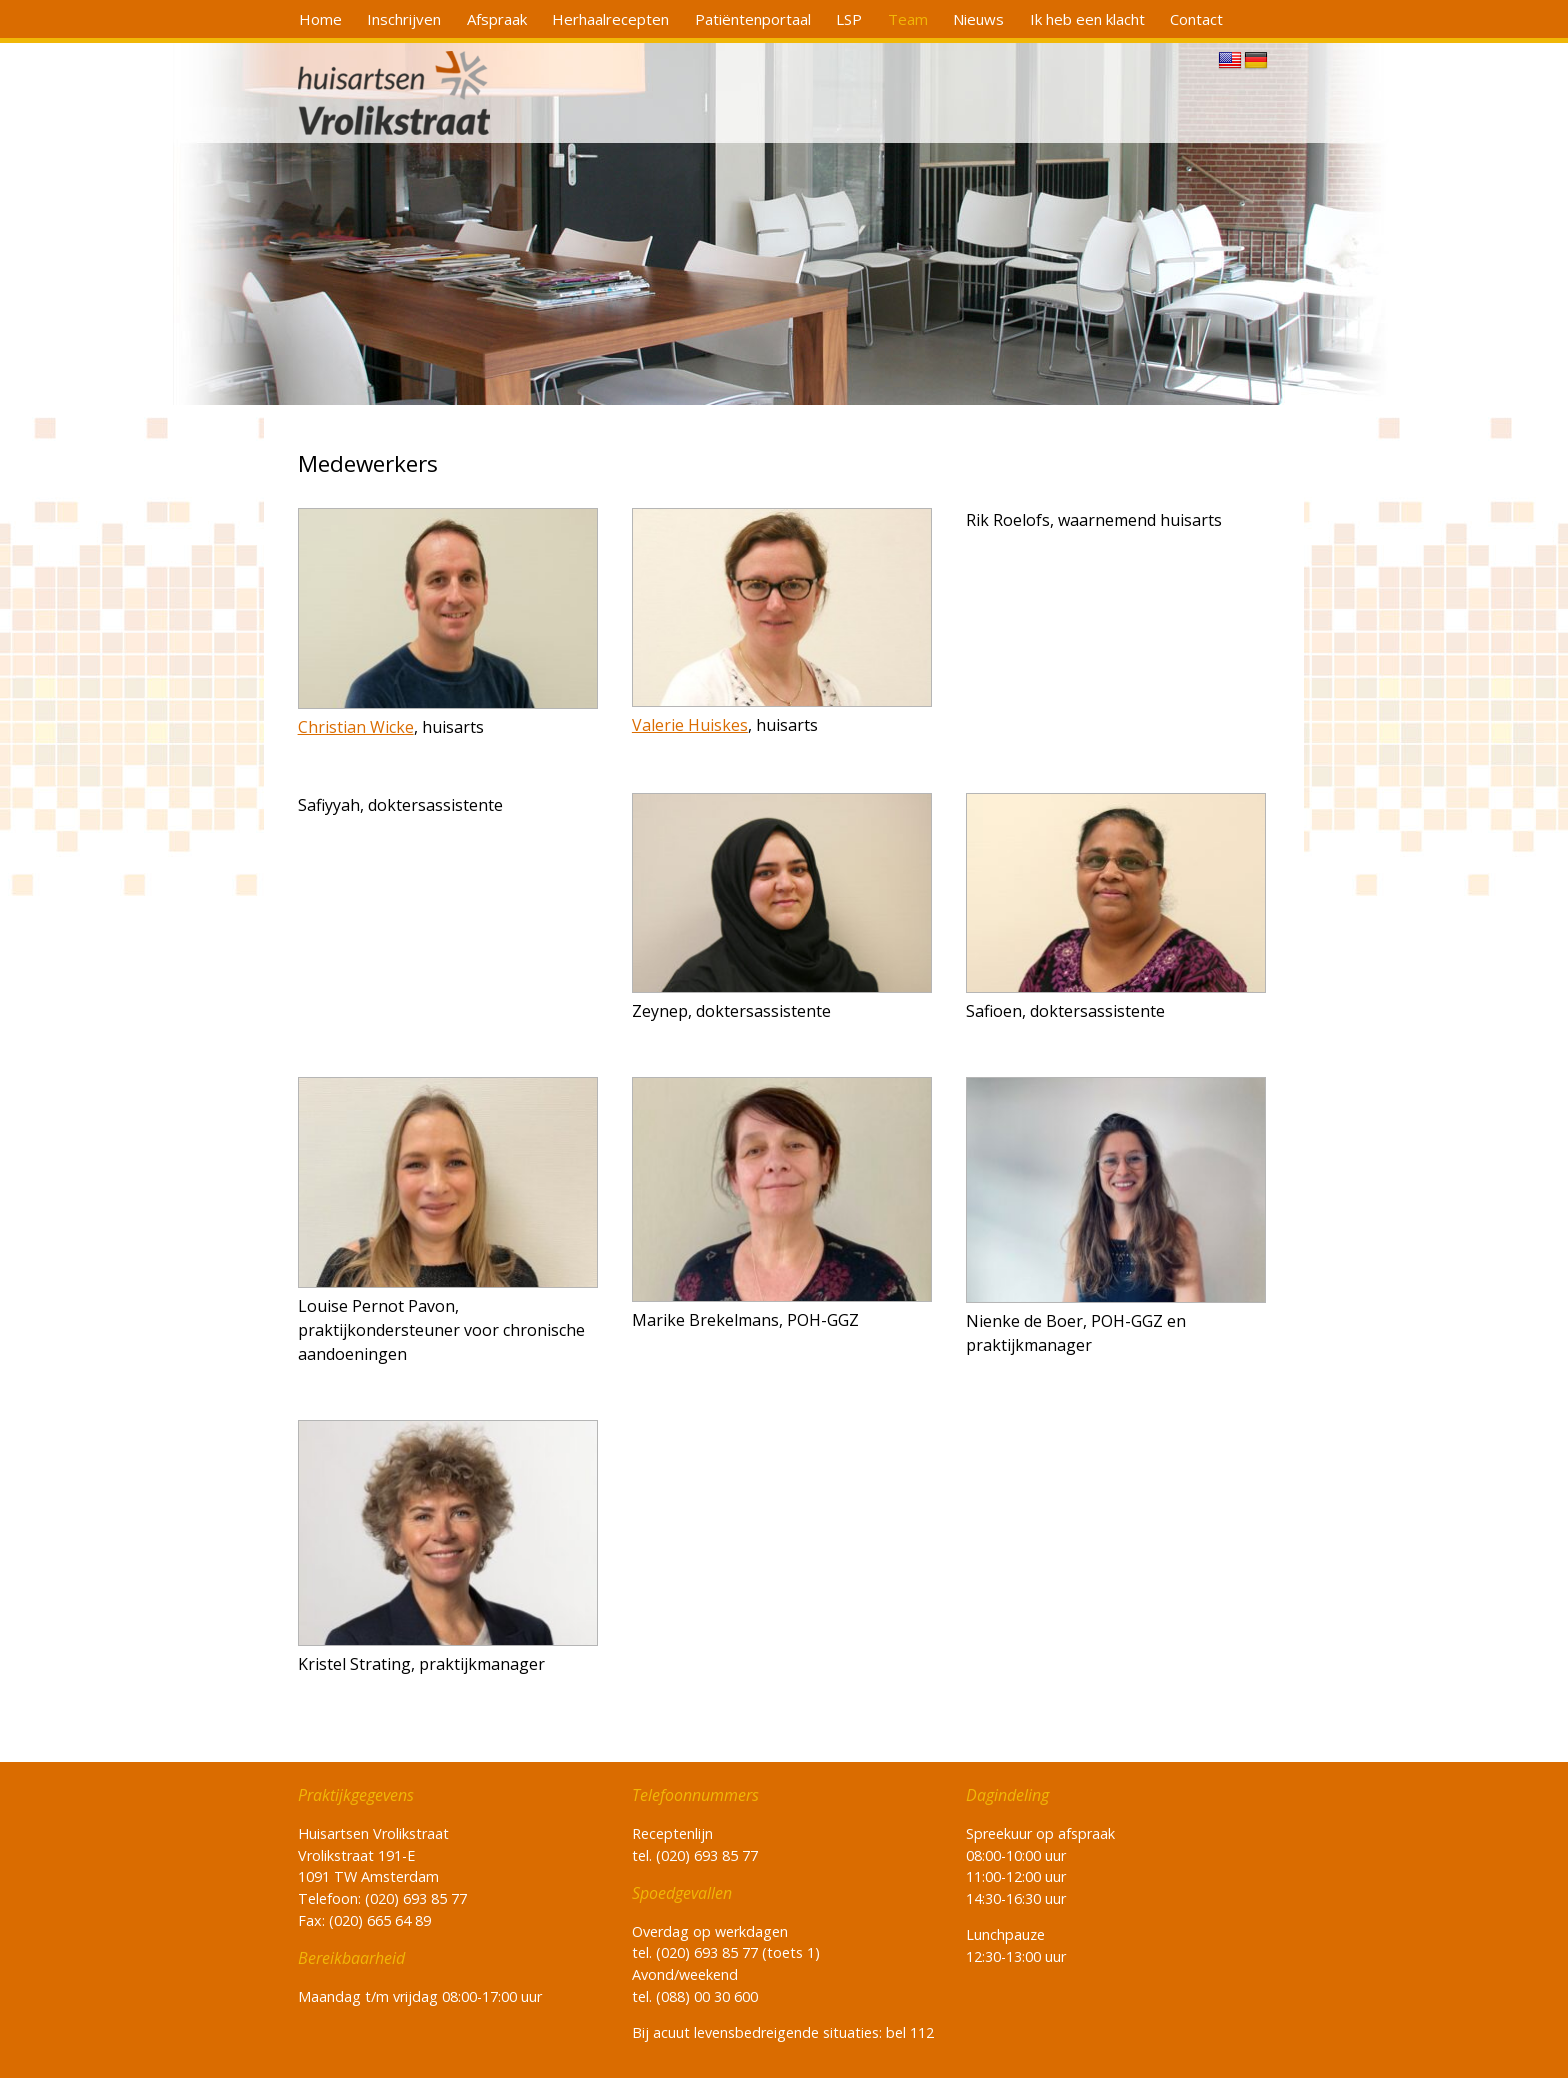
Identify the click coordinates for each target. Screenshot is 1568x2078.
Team (908, 19)
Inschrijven (404, 19)
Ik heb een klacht (1087, 19)
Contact (1196, 19)
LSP (849, 19)
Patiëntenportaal (753, 19)
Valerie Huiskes (690, 725)
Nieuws (978, 19)
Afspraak (497, 19)
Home (320, 19)
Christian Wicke (356, 727)
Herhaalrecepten (610, 19)
